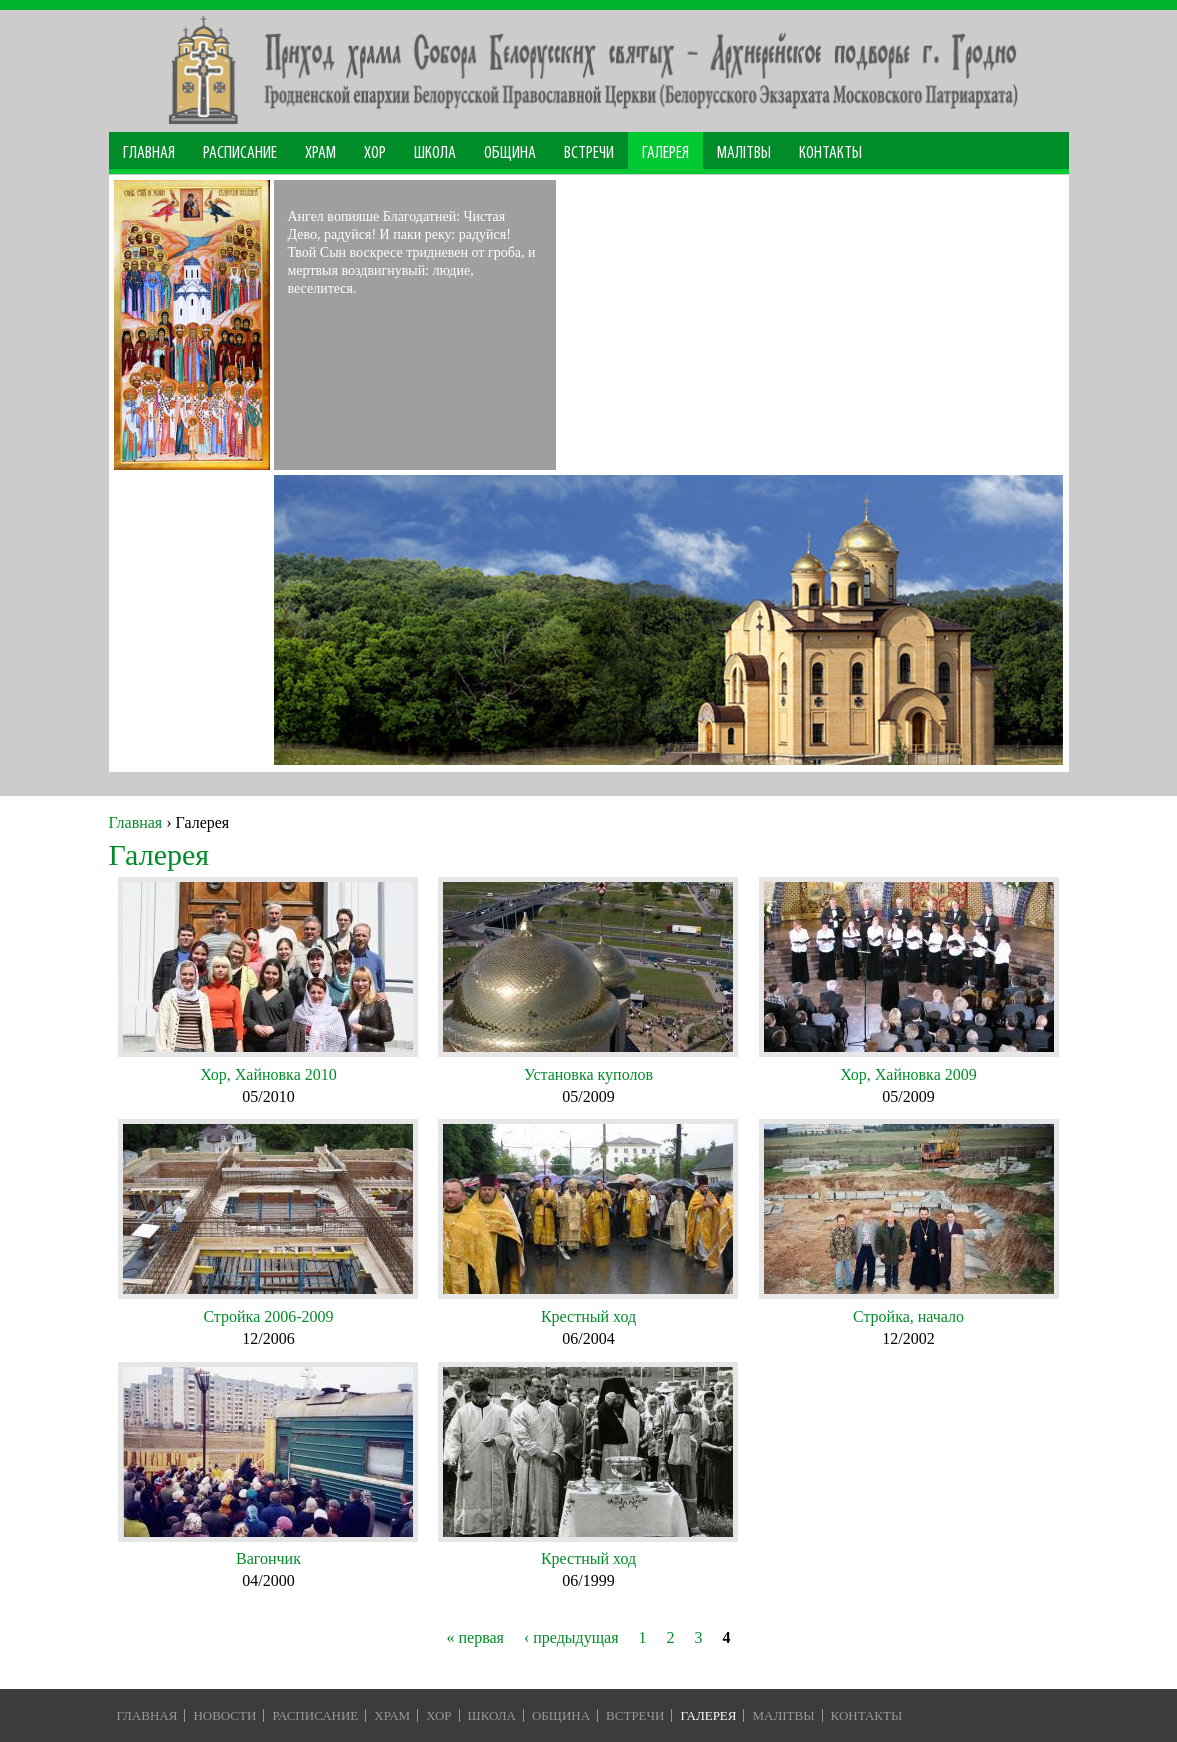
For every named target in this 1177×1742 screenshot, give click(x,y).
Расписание (240, 153)
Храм (320, 153)
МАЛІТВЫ (744, 153)
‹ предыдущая (571, 1637)
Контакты (830, 153)
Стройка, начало (908, 1316)
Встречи (589, 153)
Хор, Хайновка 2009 (908, 1074)
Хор (375, 153)
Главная (149, 153)
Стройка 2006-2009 (268, 1316)
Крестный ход (588, 1316)
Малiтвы (783, 1715)
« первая (474, 1637)
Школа (435, 153)
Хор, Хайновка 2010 (268, 1074)
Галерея (665, 153)
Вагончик (268, 1558)
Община (510, 153)
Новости (224, 1715)
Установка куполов (588, 1074)
